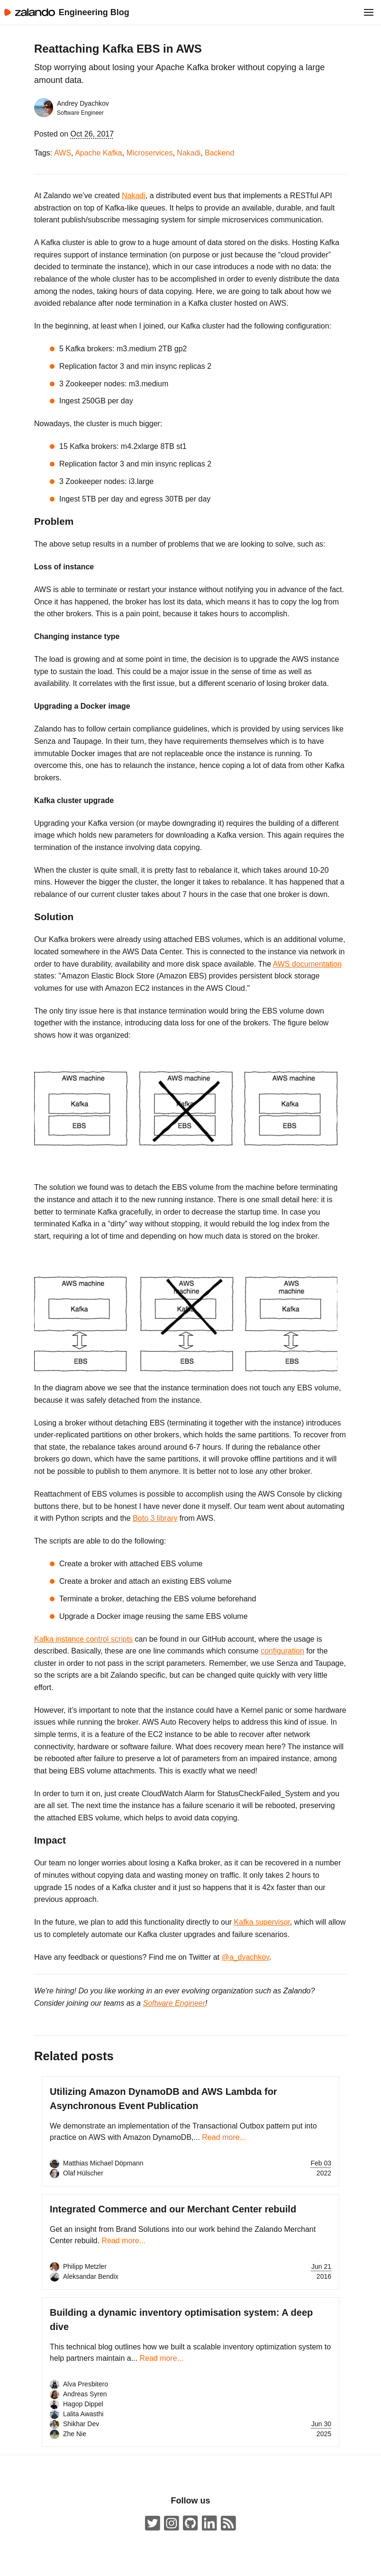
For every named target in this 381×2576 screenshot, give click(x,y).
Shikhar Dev (81, 2424)
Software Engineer (174, 2003)
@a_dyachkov (245, 1957)
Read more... (223, 2137)
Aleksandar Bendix (90, 2276)
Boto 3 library (155, 1518)
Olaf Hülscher (83, 2173)
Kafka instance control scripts (83, 1639)
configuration (282, 1651)
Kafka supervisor (262, 1922)
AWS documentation (307, 964)
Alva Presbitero (85, 2384)
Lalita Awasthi (83, 2414)
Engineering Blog (94, 12)
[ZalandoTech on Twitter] (152, 2523)
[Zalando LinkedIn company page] (209, 2523)
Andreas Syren (85, 2394)
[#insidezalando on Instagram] (171, 2523)
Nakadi (188, 153)
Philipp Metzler (85, 2266)
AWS (62, 153)
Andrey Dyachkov (83, 103)
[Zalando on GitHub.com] (190, 2523)
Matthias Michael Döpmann (103, 2163)
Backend (219, 153)
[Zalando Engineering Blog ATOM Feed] (228, 2523)
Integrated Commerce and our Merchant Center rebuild (173, 2209)
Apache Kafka (98, 153)
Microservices (150, 153)
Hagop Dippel (83, 2404)
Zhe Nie (74, 2434)
